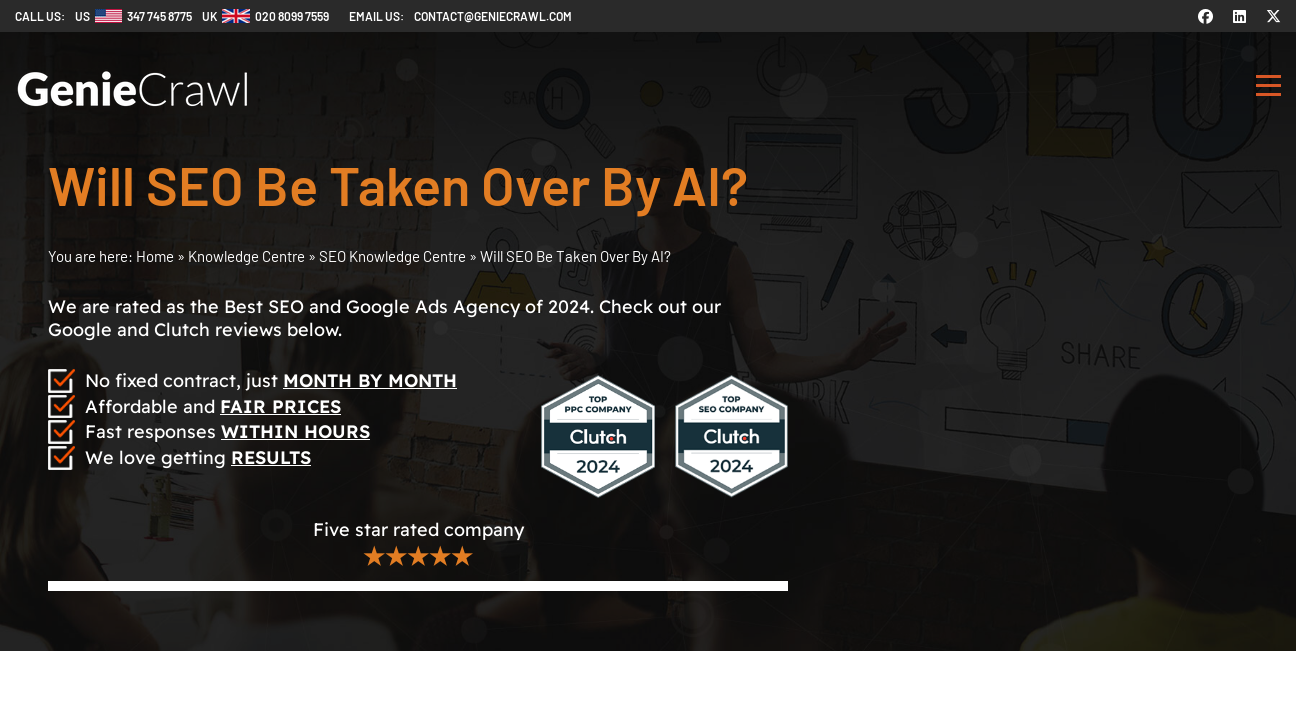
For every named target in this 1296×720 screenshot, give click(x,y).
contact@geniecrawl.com (493, 16)
